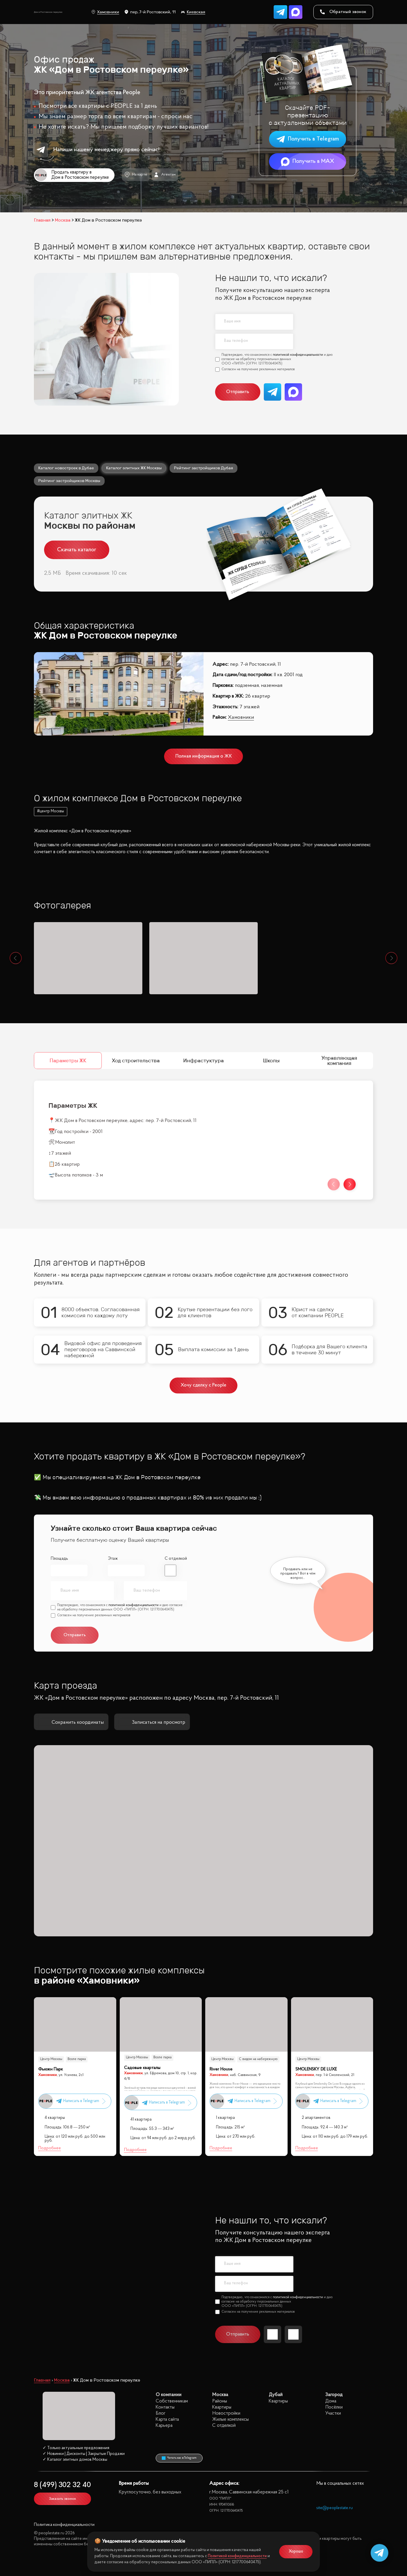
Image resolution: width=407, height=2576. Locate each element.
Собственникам (172, 2401)
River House (221, 2069)
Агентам (165, 174)
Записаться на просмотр (152, 1722)
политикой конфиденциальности (298, 355)
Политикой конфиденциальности (237, 2556)
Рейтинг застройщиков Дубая (203, 467)
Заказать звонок (62, 2499)
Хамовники (105, 12)
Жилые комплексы (230, 2419)
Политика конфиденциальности (64, 2525)
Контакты (165, 2407)
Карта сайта (167, 2419)
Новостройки (226, 2413)
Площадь (59, 1559)
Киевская (193, 12)
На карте (135, 174)
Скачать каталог (76, 550)
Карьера (164, 2425)
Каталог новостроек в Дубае (66, 467)
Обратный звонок (343, 12)
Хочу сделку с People (204, 1385)
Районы (219, 2401)
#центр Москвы (50, 811)
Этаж (113, 1559)
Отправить (237, 391)
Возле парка (77, 2059)
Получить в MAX (307, 161)
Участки (333, 2413)
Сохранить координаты (71, 1722)
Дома (330, 2401)
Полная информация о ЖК (203, 756)
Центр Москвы (51, 2059)
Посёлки (334, 2407)
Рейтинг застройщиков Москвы (69, 480)
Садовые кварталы (142, 2068)
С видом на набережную (258, 2059)
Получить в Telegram (307, 139)
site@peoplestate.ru (334, 2508)
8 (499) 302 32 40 (62, 2485)
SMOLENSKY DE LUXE (316, 2069)
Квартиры (221, 2407)
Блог (161, 2413)
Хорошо (296, 2551)
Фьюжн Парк (50, 2069)
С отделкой (176, 1559)
